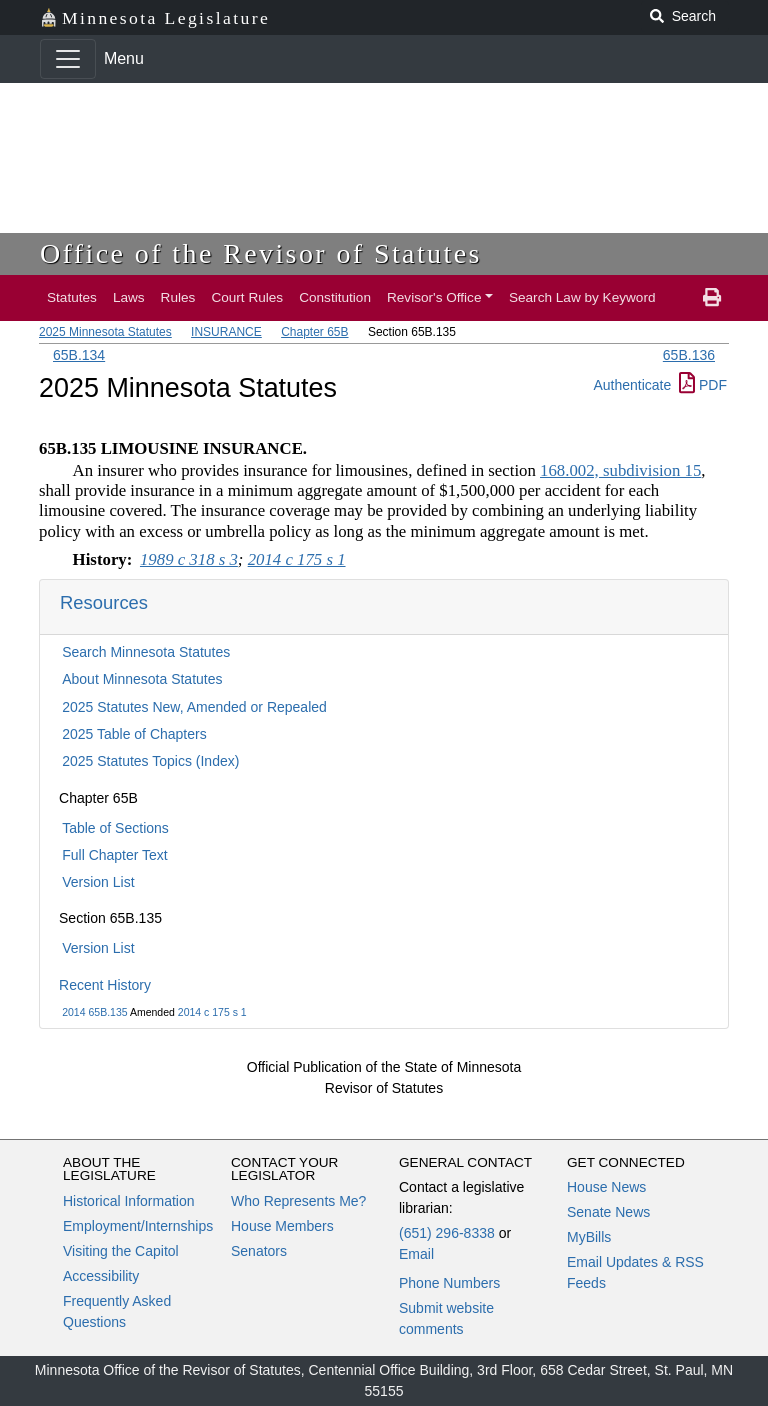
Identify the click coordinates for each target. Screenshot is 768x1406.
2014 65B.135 (94, 1012)
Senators (259, 1251)
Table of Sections (115, 828)
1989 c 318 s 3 (189, 559)
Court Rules (247, 297)
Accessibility (101, 1276)
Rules (178, 297)
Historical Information (129, 1201)
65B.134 (79, 355)
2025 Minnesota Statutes (105, 332)
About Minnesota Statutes (142, 679)
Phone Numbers (449, 1283)
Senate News (608, 1212)
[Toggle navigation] (68, 59)
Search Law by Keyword (582, 297)
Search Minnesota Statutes (146, 652)
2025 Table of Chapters (134, 734)
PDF (703, 385)
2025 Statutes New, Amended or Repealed (194, 707)
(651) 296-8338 (447, 1233)
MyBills (589, 1237)
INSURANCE (226, 332)
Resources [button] (104, 602)
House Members (282, 1226)
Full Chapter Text (115, 855)
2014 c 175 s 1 (212, 1012)
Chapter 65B (314, 332)
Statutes (72, 297)
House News (606, 1187)
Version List (98, 882)
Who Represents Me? (298, 1201)
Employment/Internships (138, 1226)
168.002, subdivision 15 (620, 470)
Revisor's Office (434, 297)
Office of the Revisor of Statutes (261, 253)
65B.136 (689, 355)
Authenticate (632, 385)
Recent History (105, 985)
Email (416, 1254)
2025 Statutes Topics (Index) (150, 761)
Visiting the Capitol (121, 1251)
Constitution (335, 297)
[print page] (712, 298)
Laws (129, 297)
